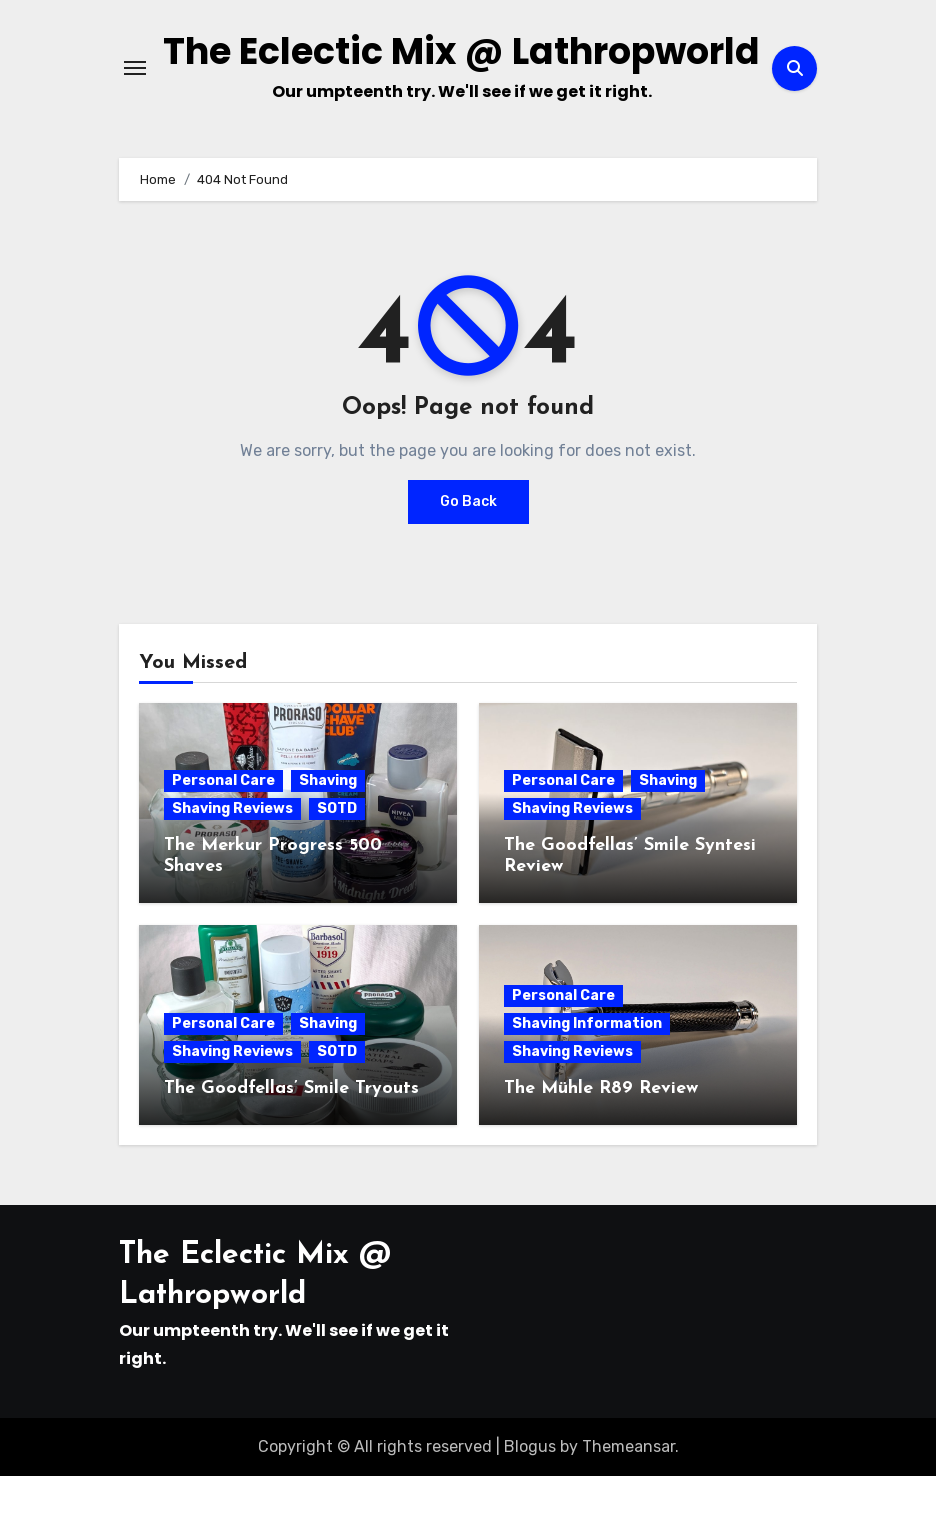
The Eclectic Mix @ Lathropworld (461, 80)
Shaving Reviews (232, 864)
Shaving (328, 836)
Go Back (468, 557)
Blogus (530, 1502)
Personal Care (223, 836)
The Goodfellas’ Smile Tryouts (291, 1144)
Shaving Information (587, 1079)
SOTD (337, 864)
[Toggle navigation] (135, 96)
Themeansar (628, 1502)
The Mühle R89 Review (601, 1144)
